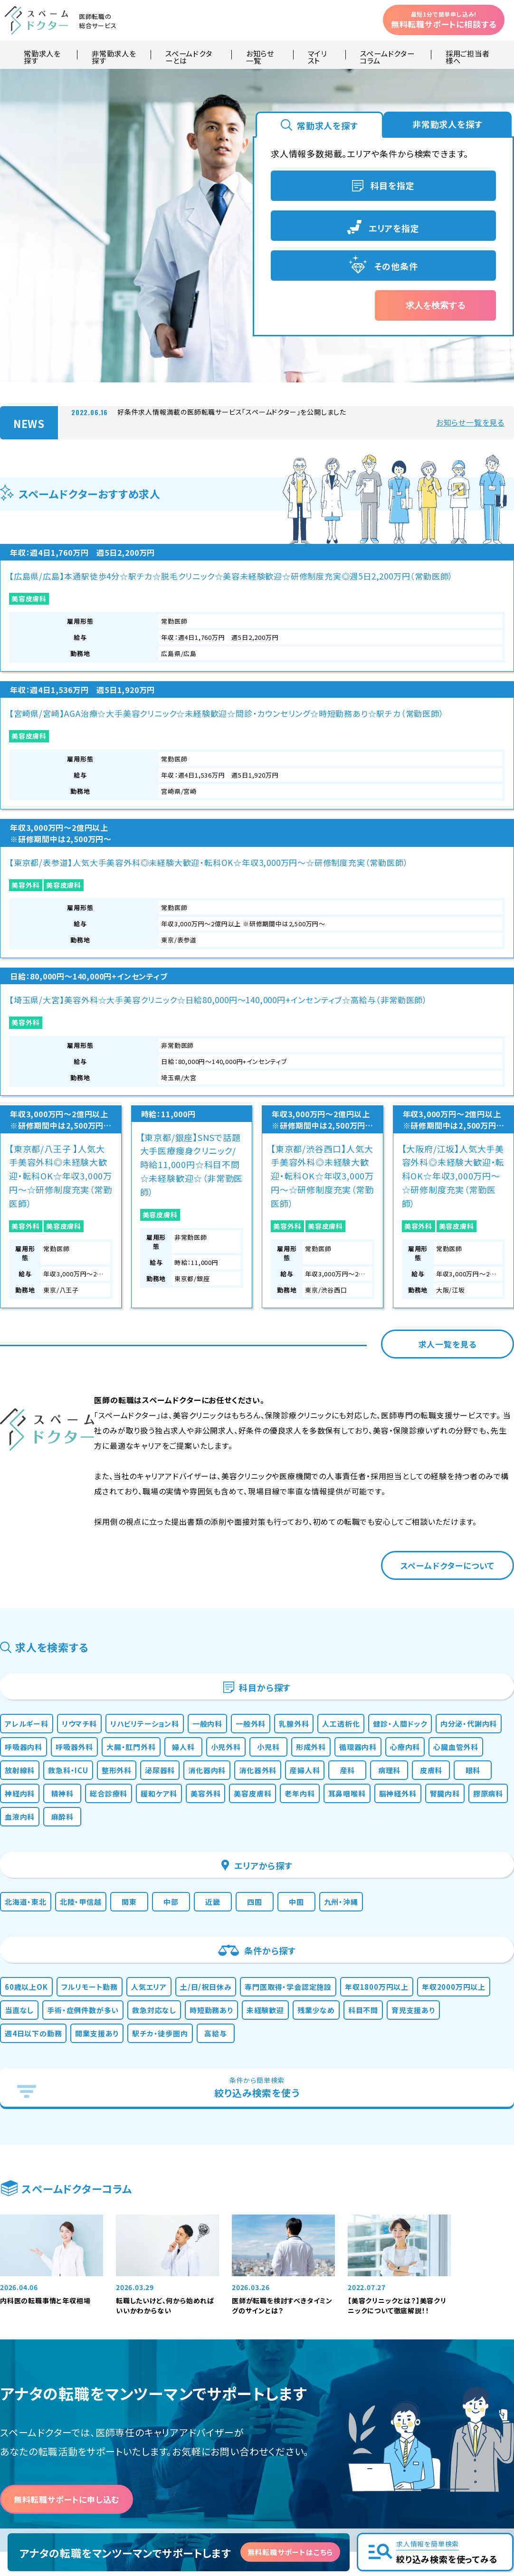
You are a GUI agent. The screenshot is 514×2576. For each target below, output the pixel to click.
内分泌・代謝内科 (128, 1413)
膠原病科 (85, 1531)
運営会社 (272, 2426)
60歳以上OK (39, 1728)
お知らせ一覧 (260, 54)
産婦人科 (211, 1472)
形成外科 (76, 1443)
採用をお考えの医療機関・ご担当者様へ (198, 2447)
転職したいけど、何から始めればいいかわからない (165, 2069)
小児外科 (447, 1413)
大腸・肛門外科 (336, 1413)
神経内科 (446, 1472)
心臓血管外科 (257, 1443)
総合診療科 (80, 1502)
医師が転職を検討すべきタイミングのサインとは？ (282, 2069)
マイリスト (317, 54)
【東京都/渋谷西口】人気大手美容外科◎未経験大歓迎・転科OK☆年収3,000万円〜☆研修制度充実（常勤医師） (322, 827)
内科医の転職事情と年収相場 (45, 2064)
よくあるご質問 (280, 2378)
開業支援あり (313, 1787)
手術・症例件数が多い (203, 1757)
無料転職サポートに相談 (443, 20)
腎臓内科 (30, 1531)
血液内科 (139, 1531)
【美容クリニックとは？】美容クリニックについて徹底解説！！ (397, 2069)
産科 (261, 1472)
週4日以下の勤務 (234, 1787)
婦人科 (397, 1413)
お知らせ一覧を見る (470, 422)
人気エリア (189, 1728)
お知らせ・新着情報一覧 (294, 2362)
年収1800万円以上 (468, 1728)
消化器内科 (89, 1472)
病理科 (306, 1472)
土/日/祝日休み (259, 1728)
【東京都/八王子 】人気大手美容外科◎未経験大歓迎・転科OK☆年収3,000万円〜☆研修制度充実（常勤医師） (60, 827)
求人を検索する (436, 305)
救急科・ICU (380, 1443)
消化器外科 (152, 1472)
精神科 (26, 1502)
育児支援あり (156, 1787)
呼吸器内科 (203, 1413)
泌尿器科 (30, 1472)
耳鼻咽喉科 (377, 1502)
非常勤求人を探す (114, 54)
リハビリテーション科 (184, 1384)
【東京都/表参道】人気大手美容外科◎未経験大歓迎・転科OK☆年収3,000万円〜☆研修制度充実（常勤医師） (322, 614)
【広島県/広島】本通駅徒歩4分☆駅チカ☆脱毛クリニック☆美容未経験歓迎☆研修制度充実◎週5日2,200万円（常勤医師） (60, 603)
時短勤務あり (361, 1757)
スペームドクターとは (188, 54)
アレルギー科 (39, 1384)
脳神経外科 (441, 1502)
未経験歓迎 (428, 1757)
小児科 (26, 1443)
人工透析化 (428, 1384)
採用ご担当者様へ (468, 54)
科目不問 (94, 1787)
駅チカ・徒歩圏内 (390, 1787)
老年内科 (319, 1502)
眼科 (397, 1472)
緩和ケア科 (143, 1502)
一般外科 (315, 1384)
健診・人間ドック (44, 1413)
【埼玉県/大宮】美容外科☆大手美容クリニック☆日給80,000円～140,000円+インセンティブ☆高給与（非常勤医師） (453, 603)
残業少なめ (35, 1787)
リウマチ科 (104, 1384)
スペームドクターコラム (387, 54)
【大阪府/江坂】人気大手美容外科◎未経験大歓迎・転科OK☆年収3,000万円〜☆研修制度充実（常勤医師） (453, 827)
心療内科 (193, 1443)
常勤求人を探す (42, 54)
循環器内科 (135, 1443)
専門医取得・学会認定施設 (359, 1728)
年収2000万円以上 (51, 1757)
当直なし (124, 1757)
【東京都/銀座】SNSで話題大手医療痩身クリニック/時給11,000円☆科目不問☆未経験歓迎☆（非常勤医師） (191, 815)
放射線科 (320, 1443)
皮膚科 (351, 1472)
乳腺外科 (369, 1384)
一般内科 (261, 1384)
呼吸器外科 (266, 1413)
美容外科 (287, 664)
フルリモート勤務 (116, 1728)
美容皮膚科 (29, 653)
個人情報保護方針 (286, 2410)
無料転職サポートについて (298, 2394)
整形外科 (440, 1443)
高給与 (455, 1787)
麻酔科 (189, 1531)
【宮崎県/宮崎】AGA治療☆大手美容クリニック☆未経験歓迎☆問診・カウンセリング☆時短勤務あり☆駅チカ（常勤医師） (191, 603)
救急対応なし (290, 1757)
